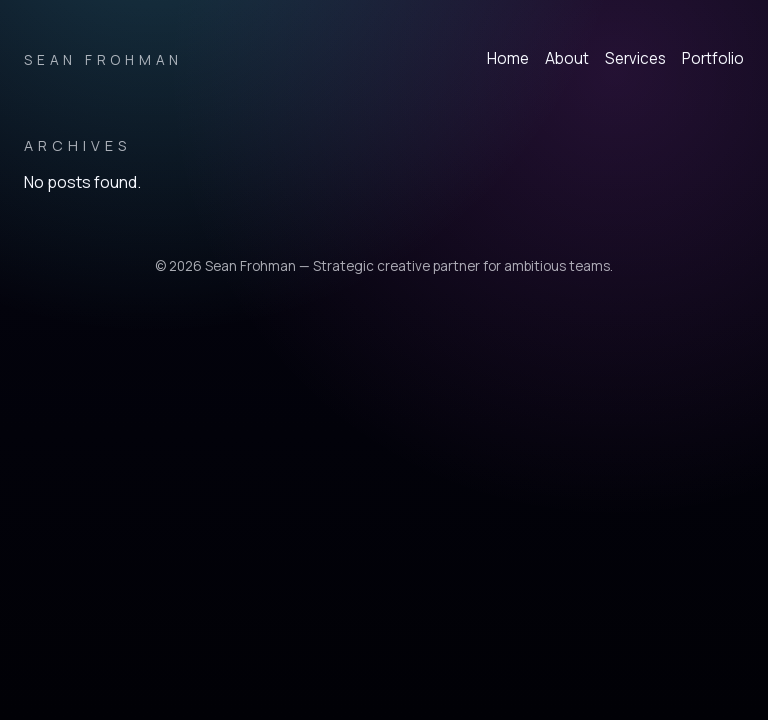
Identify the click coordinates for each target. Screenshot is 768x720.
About (567, 58)
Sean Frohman (103, 60)
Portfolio (713, 58)
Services (635, 58)
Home (508, 58)
